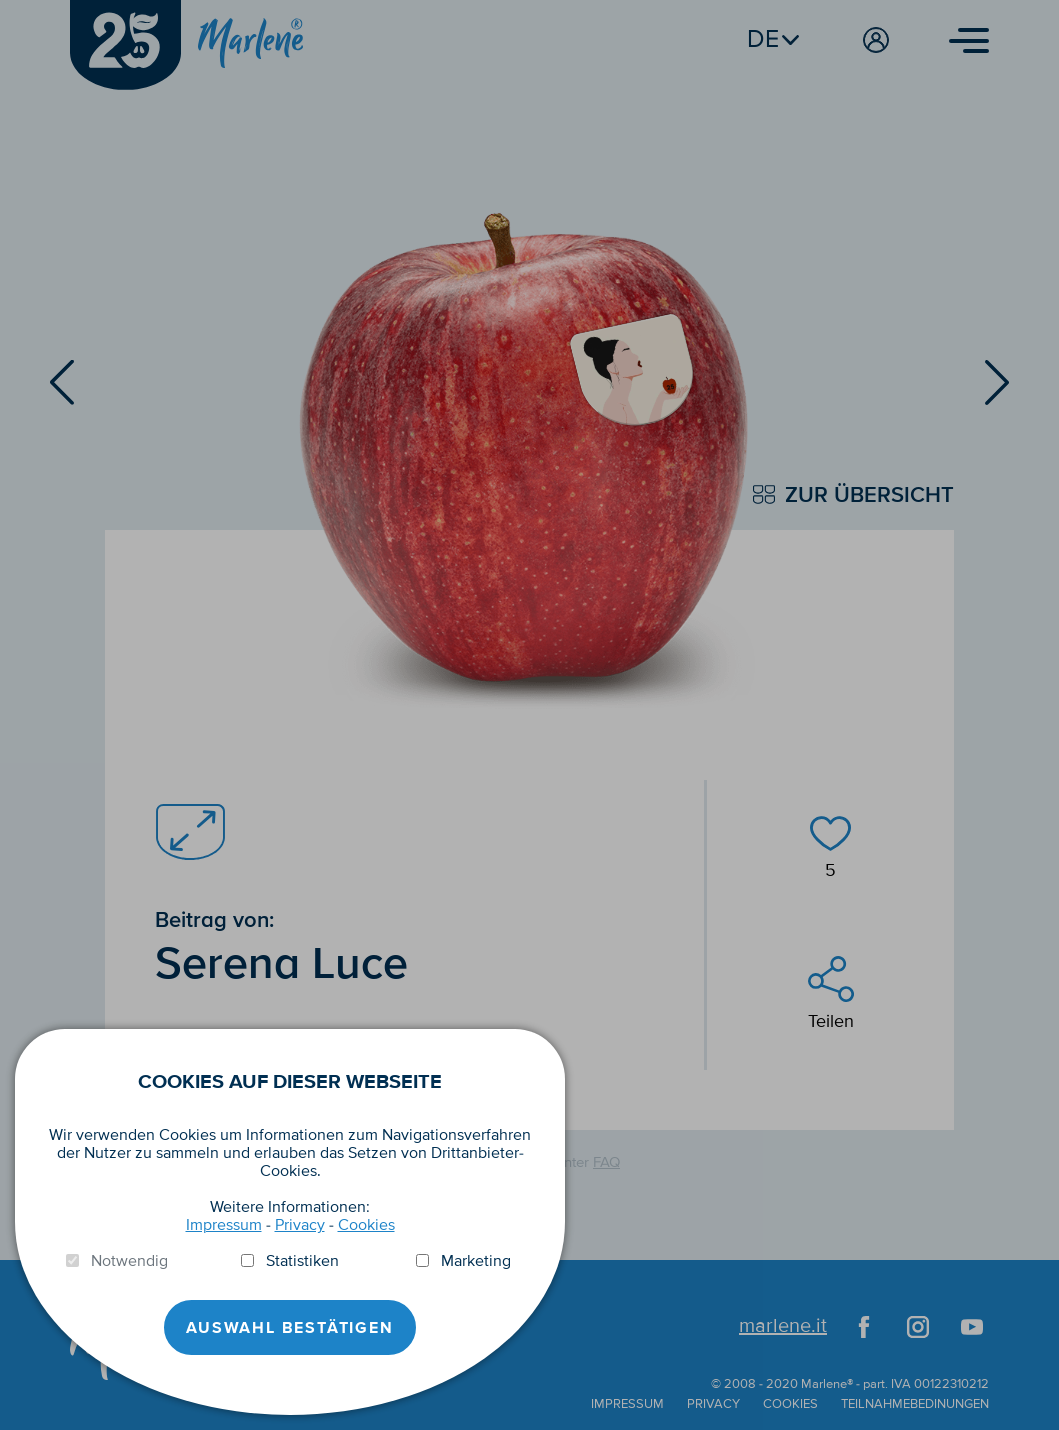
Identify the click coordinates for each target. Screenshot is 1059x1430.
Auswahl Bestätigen (289, 1328)
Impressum (224, 1225)
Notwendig (129, 1261)
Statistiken (302, 1261)
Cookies (366, 1225)
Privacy (300, 1225)
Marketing (476, 1261)
